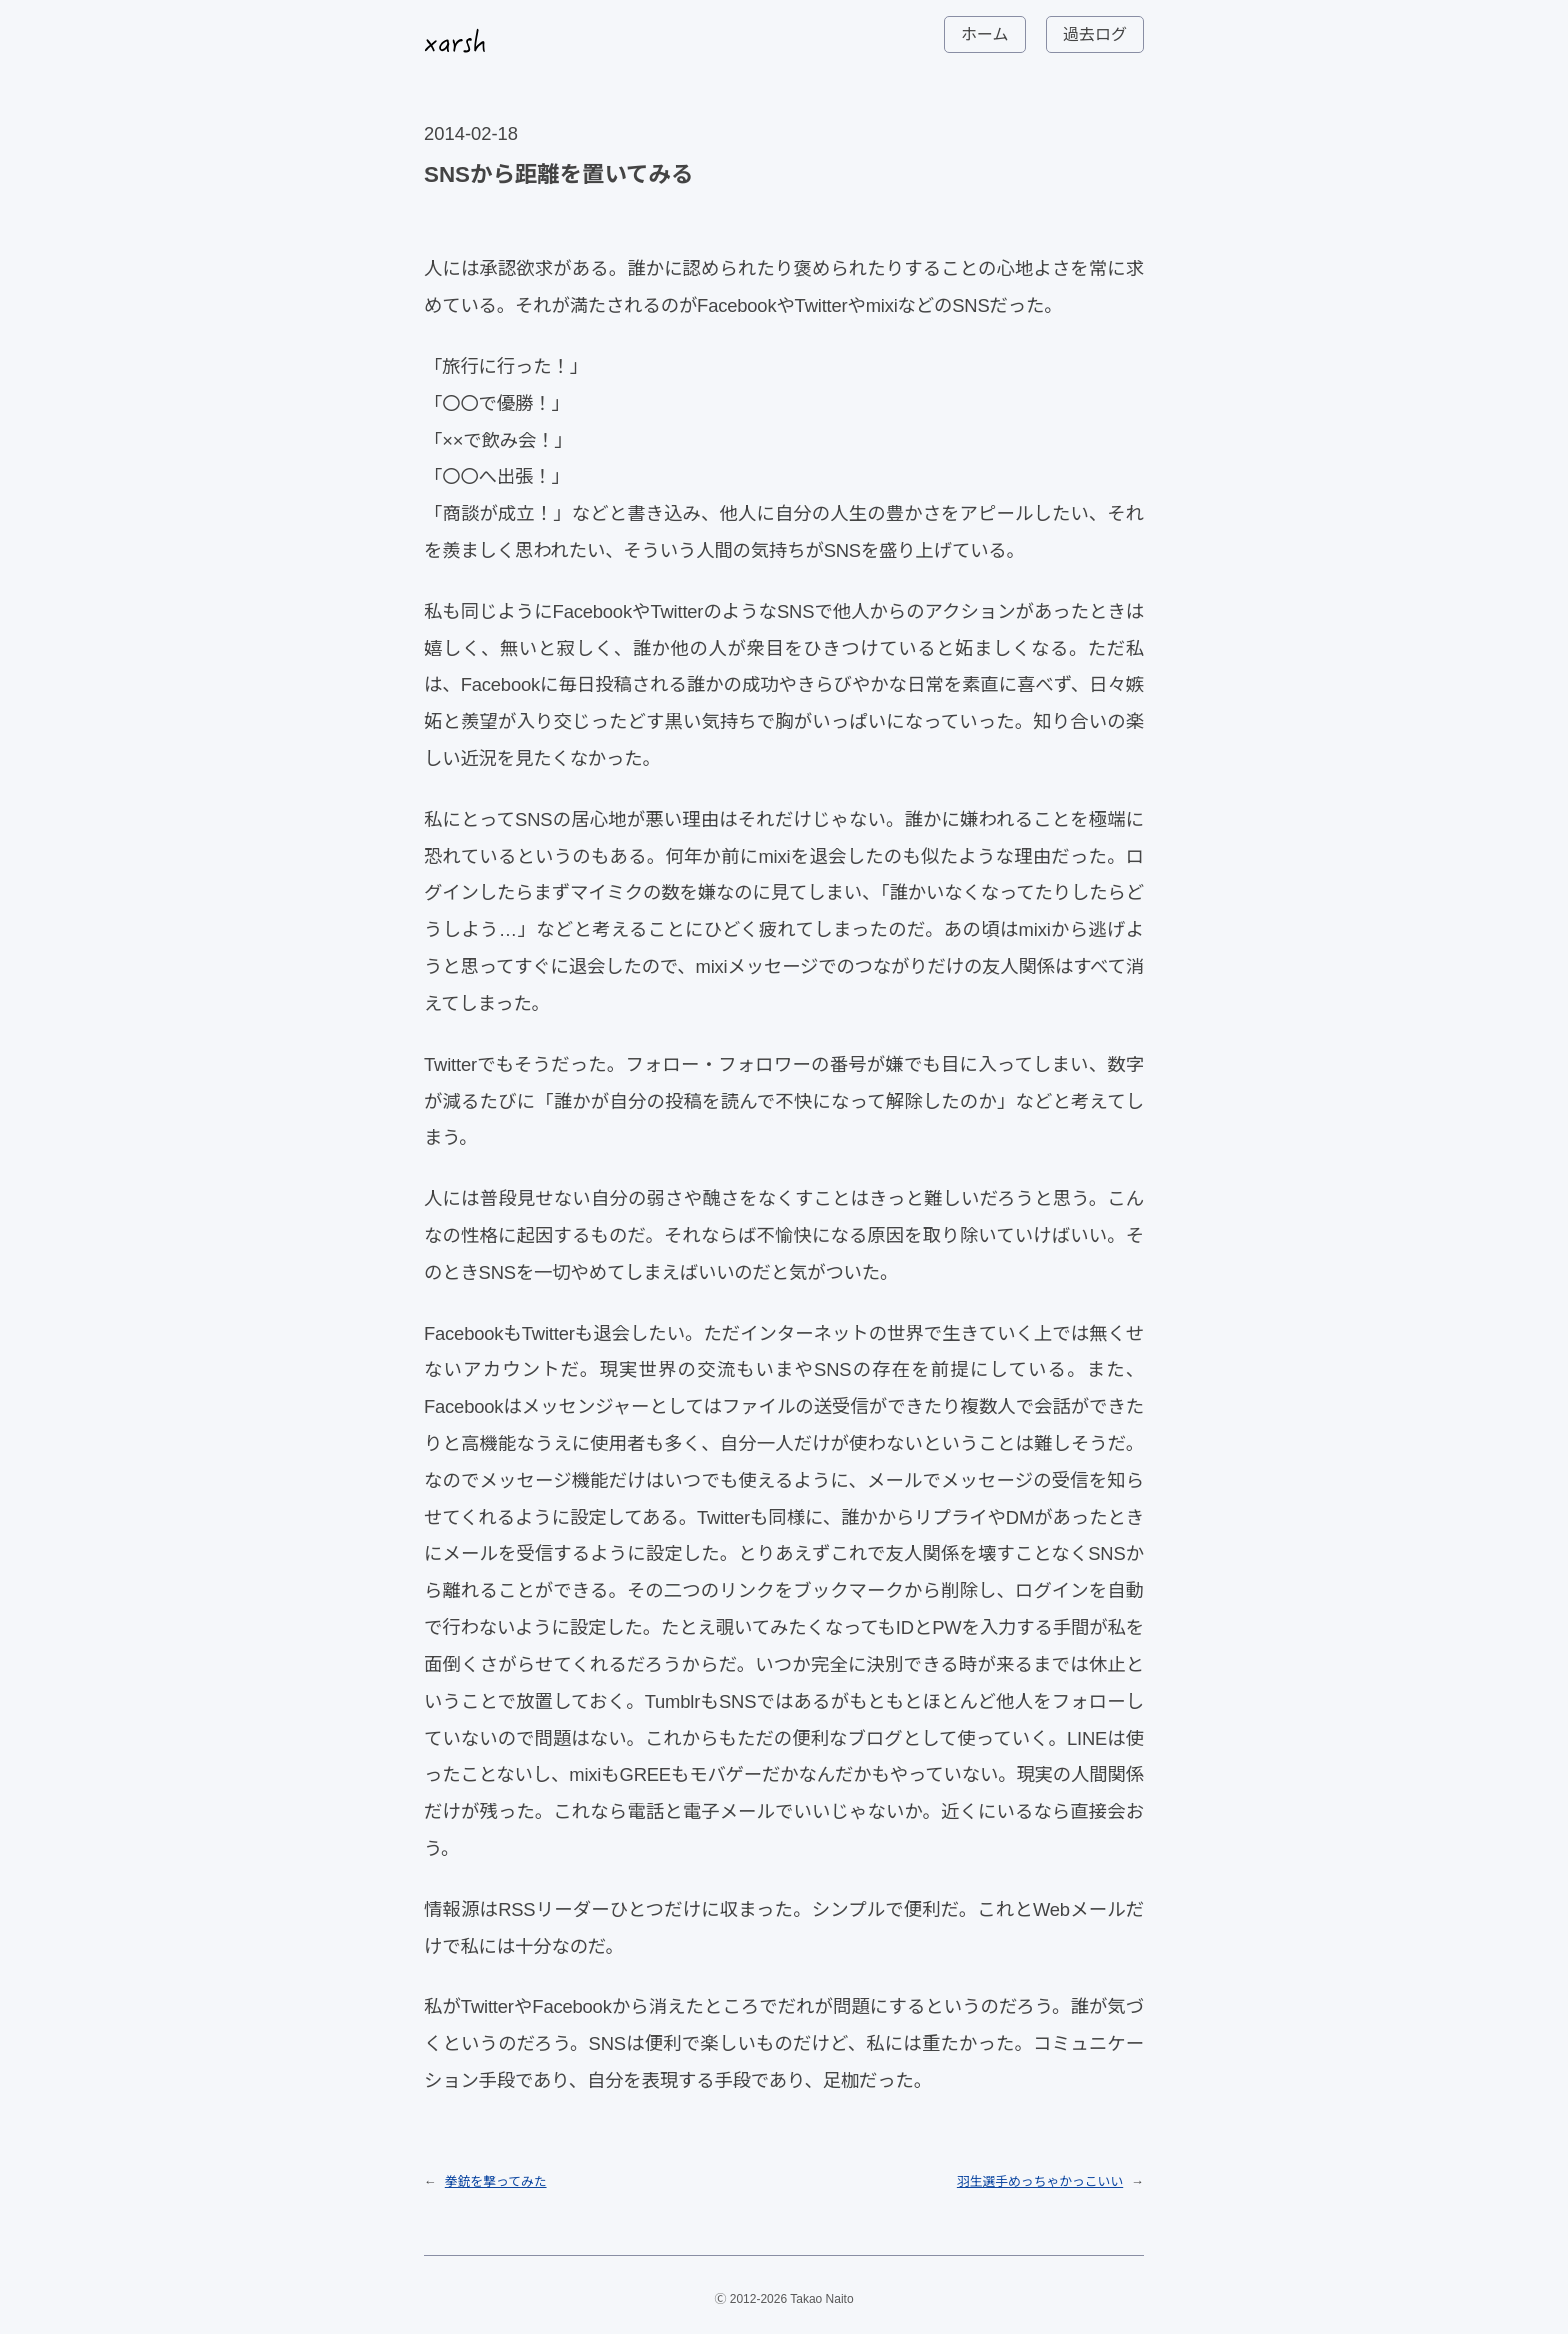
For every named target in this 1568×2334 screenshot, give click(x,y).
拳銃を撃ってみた (496, 2181)
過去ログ (1095, 34)
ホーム (985, 34)
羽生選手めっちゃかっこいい (1040, 2181)
